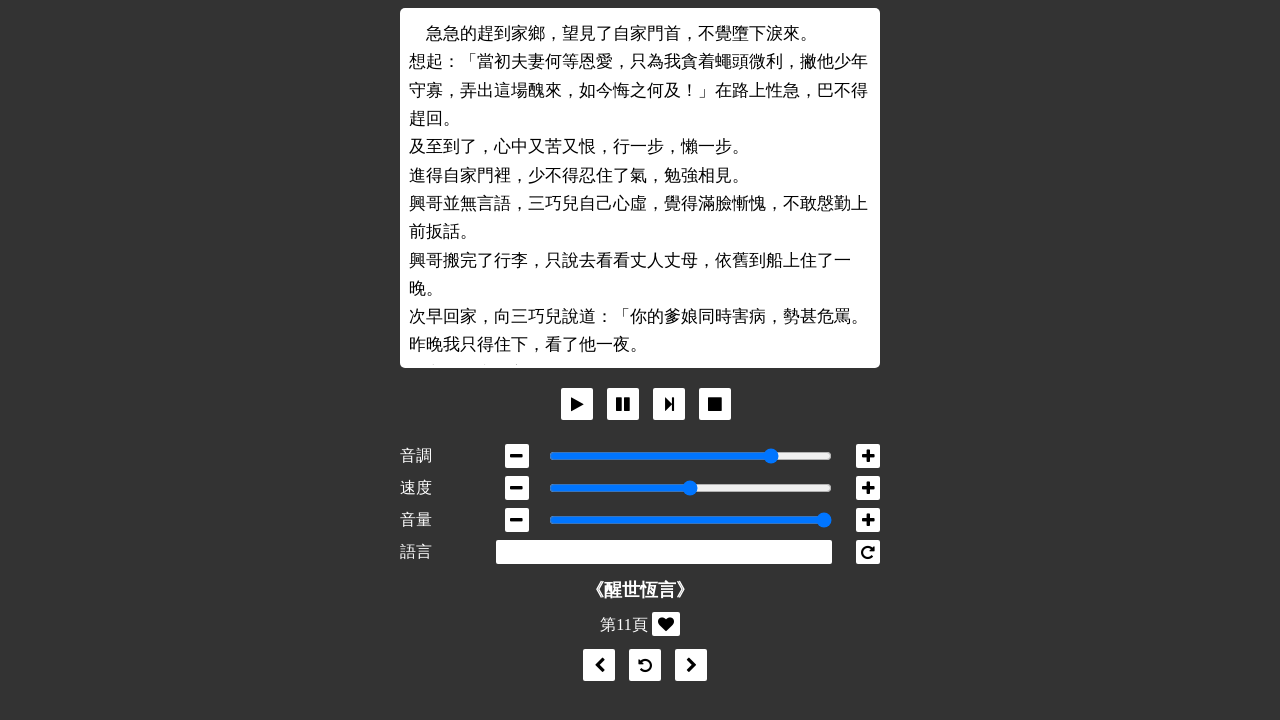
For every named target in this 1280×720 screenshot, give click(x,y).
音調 (416, 455)
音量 (416, 519)
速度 (416, 487)
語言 (416, 551)
